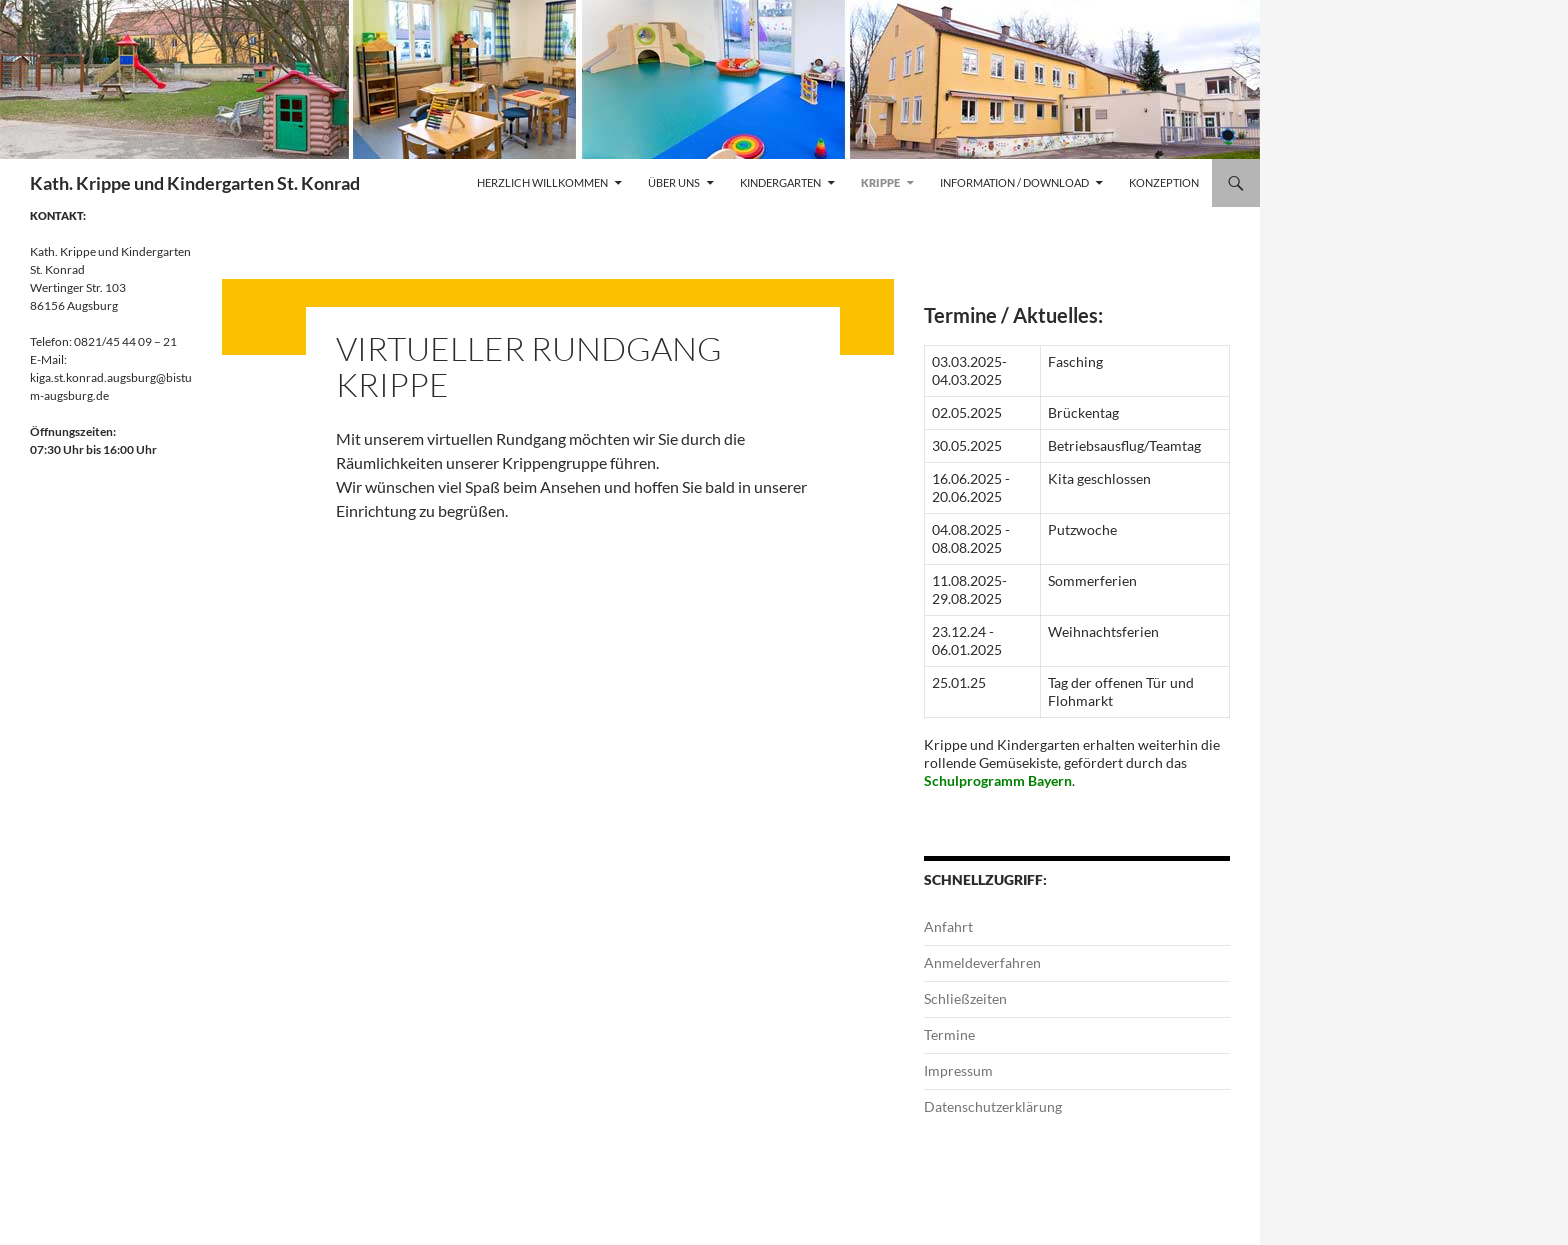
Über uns (674, 182)
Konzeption (1164, 182)
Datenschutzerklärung (993, 1106)
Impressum (958, 1070)
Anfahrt (948, 926)
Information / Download (1014, 182)
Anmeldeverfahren (982, 962)
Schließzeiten (965, 998)
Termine (949, 1034)
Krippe (880, 182)
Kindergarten (780, 182)
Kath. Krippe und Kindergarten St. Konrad (195, 183)
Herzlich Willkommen (542, 182)
